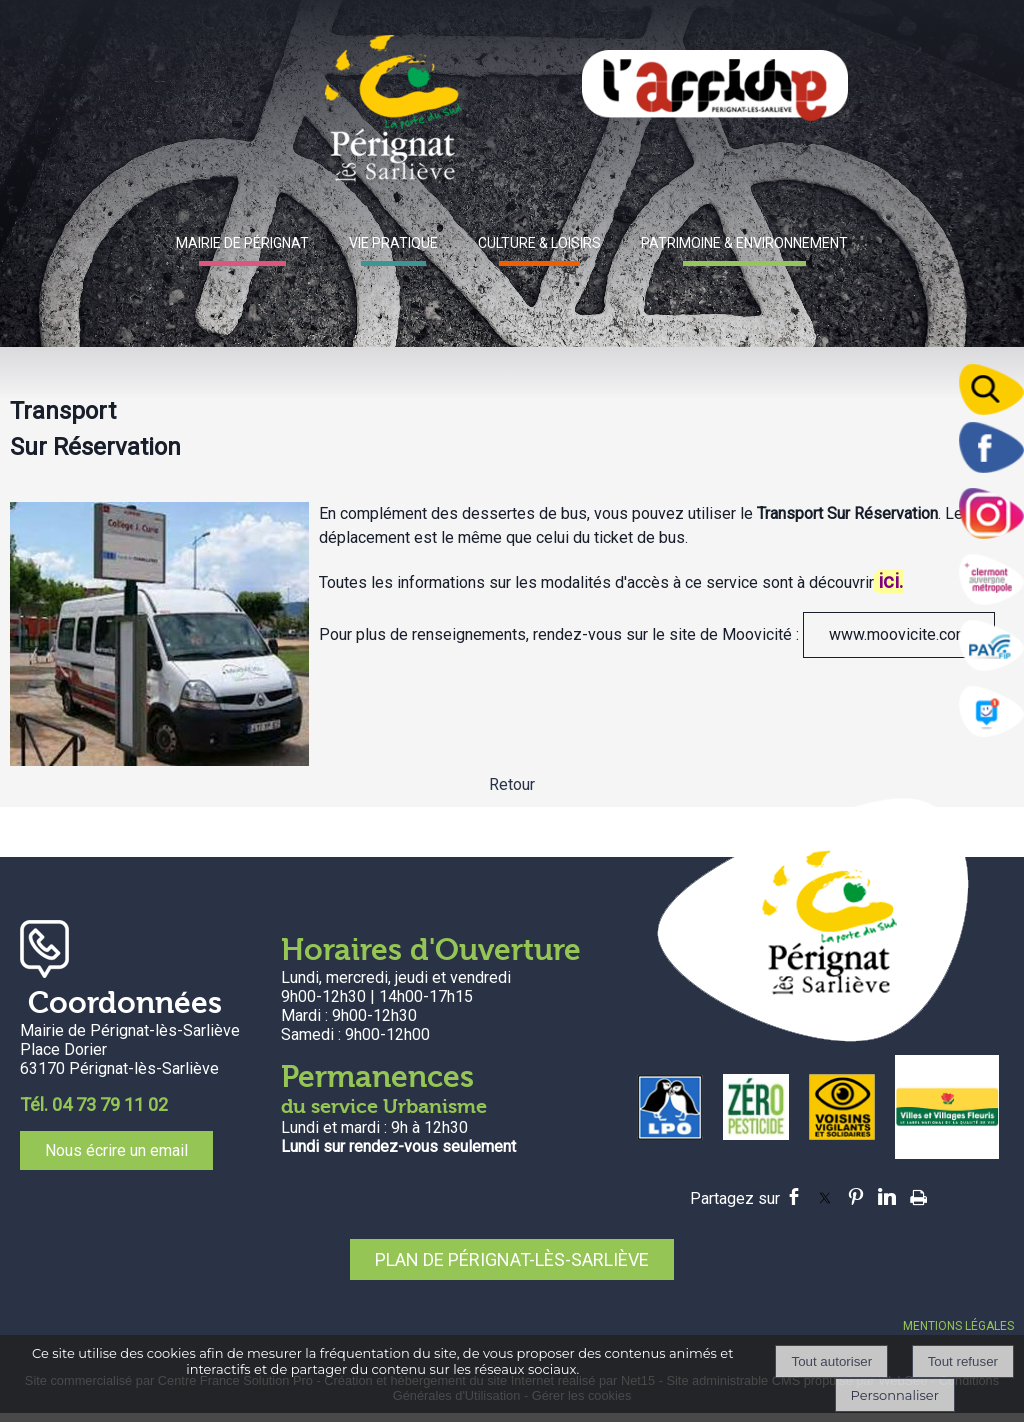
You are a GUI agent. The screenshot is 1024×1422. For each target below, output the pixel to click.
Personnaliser (895, 1395)
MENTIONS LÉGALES (958, 1326)
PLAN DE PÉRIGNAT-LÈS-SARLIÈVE (512, 1259)
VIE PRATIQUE (393, 243)
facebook (794, 1196)
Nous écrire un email (116, 1150)
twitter (825, 1196)
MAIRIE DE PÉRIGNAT (242, 243)
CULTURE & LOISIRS (539, 243)
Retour (512, 784)
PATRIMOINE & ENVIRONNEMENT (744, 243)
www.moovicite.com (899, 634)
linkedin (887, 1196)
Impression (918, 1194)
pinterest (856, 1196)
